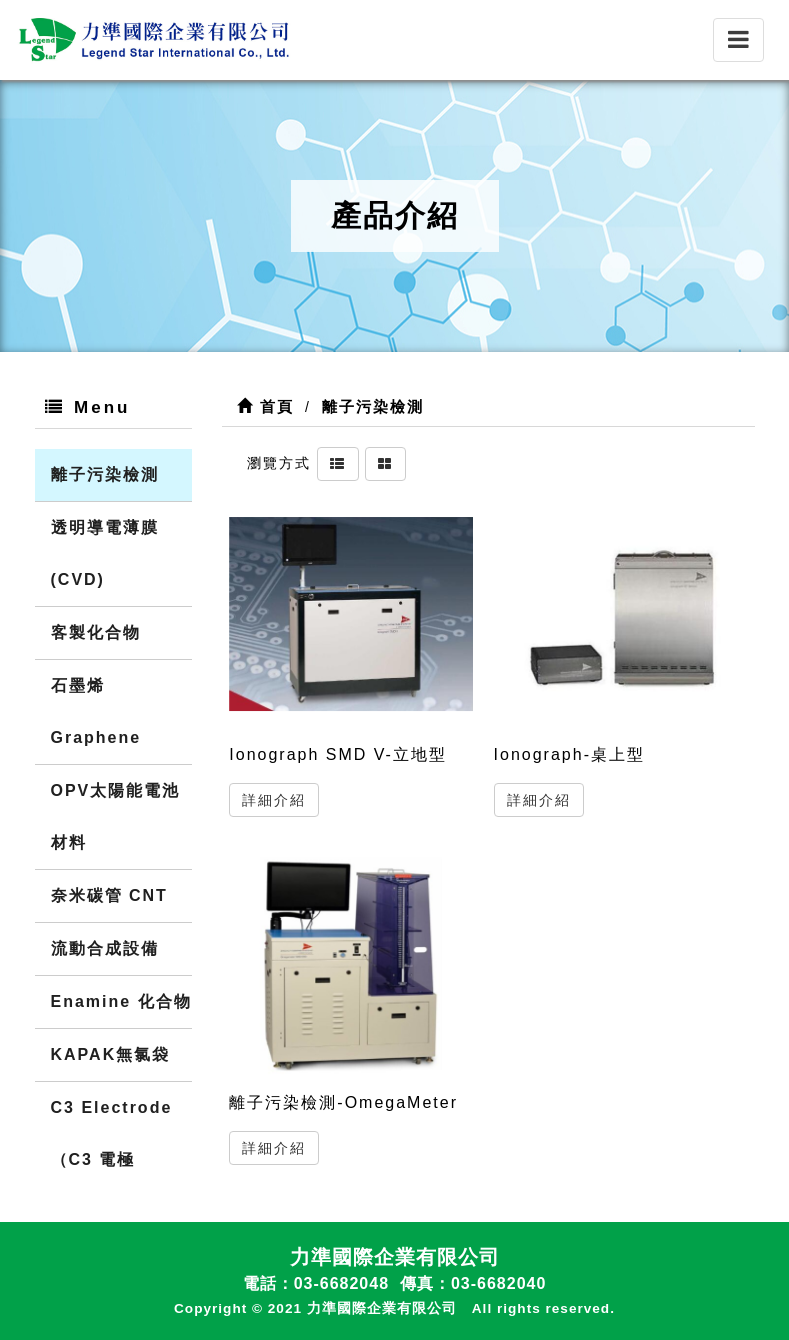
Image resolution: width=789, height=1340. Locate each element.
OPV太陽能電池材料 (116, 816)
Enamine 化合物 (121, 1001)
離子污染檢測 (105, 474)
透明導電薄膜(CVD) (105, 553)
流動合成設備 (105, 948)
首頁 (265, 406)
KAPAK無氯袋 (111, 1054)
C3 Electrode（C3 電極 (112, 1133)
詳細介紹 (274, 800)
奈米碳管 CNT (109, 895)
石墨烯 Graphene (96, 711)
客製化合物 (96, 632)
